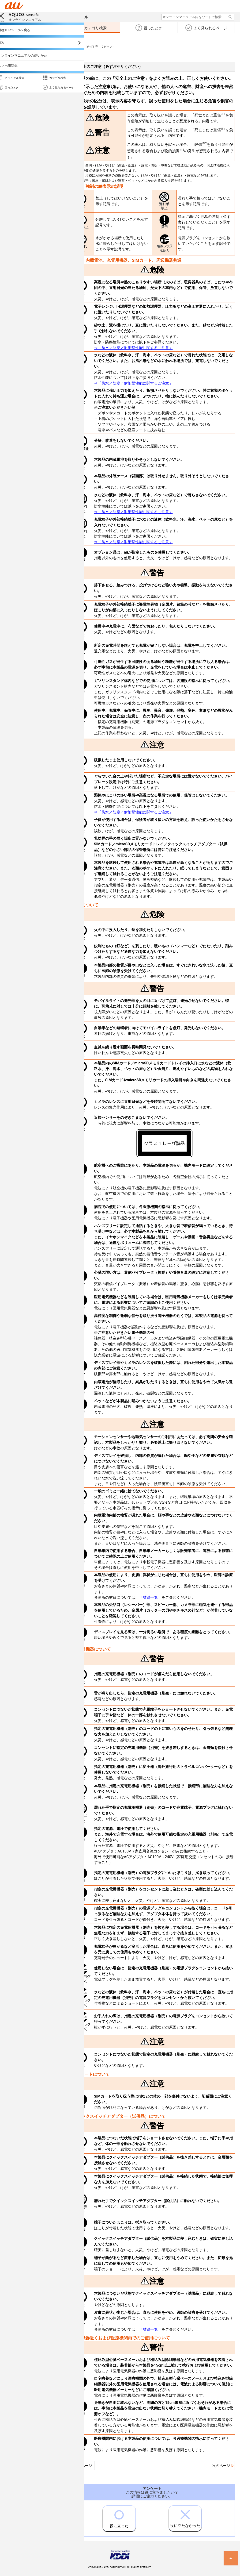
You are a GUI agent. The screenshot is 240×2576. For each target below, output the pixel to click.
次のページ (221, 2466)
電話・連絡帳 (20, 114)
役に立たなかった (185, 2517)
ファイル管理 (20, 158)
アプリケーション (24, 147)
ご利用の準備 (20, 91)
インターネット (22, 136)
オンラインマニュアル (50, 17)
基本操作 (17, 102)
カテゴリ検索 (13, 46)
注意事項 (35, 46)
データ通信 (19, 169)
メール (16, 125)
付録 (14, 213)
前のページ (83, 2466)
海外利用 (17, 202)
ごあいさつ (19, 69)
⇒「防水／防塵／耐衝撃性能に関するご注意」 (133, 348)
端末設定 (17, 180)
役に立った (119, 2517)
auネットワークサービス (29, 191)
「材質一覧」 (150, 1597)
